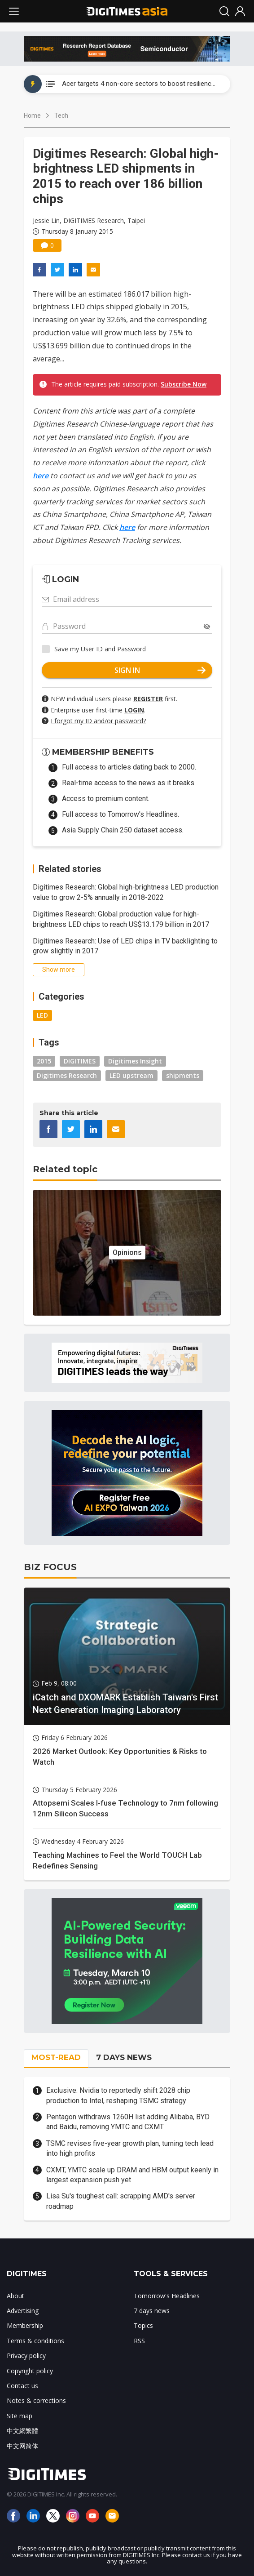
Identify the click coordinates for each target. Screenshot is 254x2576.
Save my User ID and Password (100, 649)
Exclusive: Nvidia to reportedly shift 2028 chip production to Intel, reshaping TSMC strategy (118, 2095)
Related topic (65, 1169)
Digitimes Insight (135, 1061)
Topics (143, 2325)
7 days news (152, 2310)
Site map (19, 2415)
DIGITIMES (80, 1061)
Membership (25, 2325)
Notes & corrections (36, 2400)
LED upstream (131, 1075)
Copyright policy (30, 2371)
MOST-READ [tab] (56, 2057)
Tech (61, 115)
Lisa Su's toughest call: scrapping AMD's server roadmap (120, 2201)
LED (42, 1015)
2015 (44, 1061)
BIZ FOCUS (50, 1567)
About (15, 2295)
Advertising (23, 2310)
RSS (139, 2340)
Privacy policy (26, 2355)
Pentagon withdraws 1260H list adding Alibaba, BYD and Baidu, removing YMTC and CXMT (128, 2122)
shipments (182, 1075)
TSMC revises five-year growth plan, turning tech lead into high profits (130, 2148)
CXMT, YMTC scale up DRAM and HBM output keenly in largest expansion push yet (132, 2175)
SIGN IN (160, 670)
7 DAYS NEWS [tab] (124, 2057)
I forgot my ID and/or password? (98, 720)
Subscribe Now (183, 384)
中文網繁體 (22, 2430)
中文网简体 (22, 2446)
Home (32, 115)
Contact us (22, 2385)
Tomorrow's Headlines (167, 2295)
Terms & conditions (35, 2340)
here (40, 475)
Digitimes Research (67, 1075)
